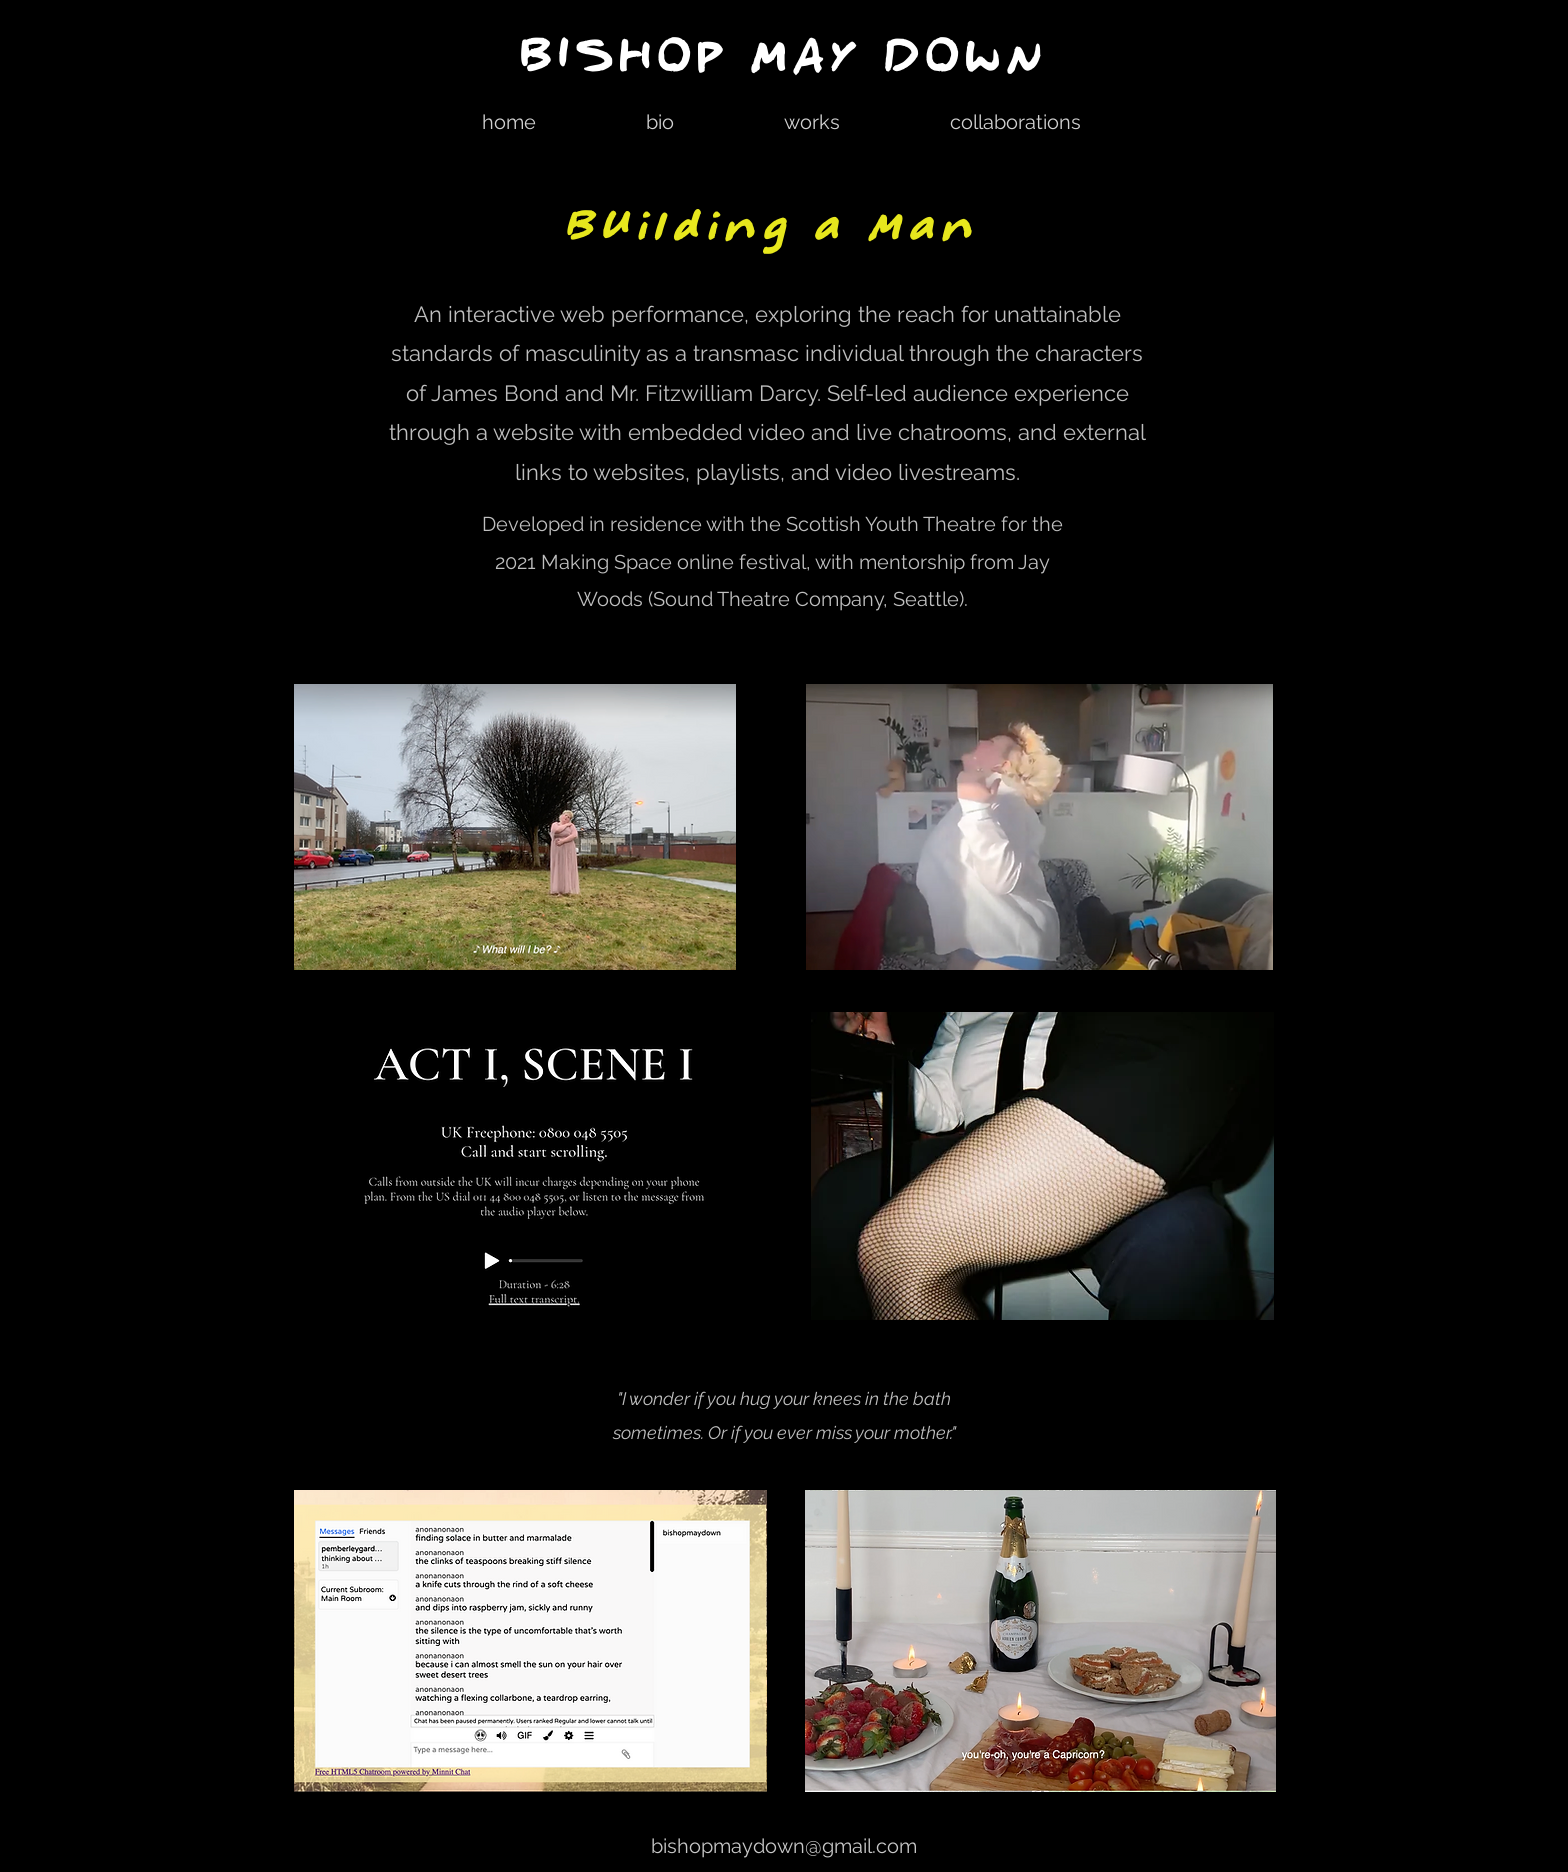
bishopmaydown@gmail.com (784, 1846)
